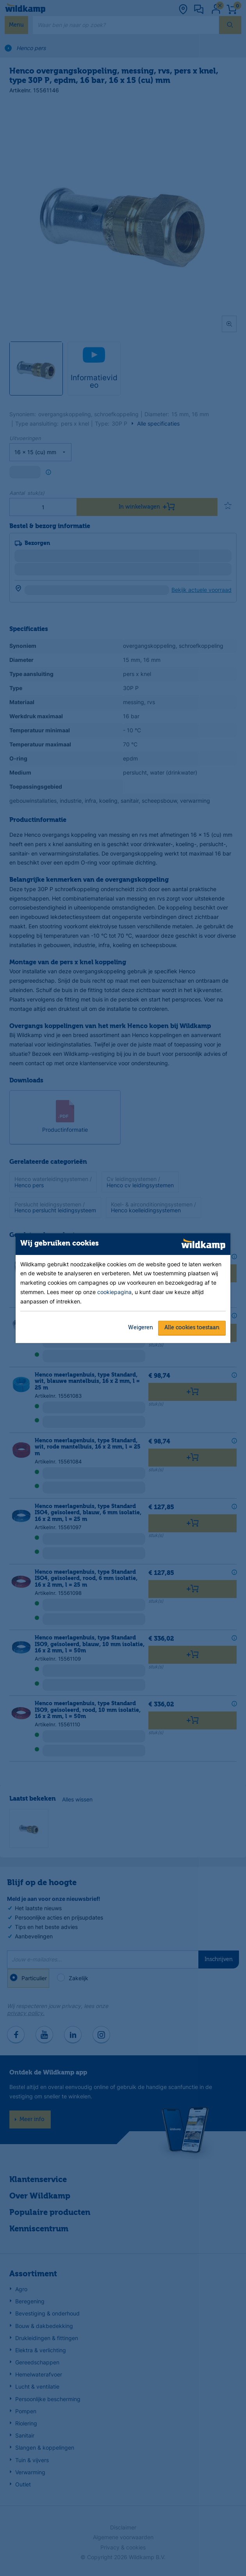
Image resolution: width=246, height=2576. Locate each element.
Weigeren (140, 1327)
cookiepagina (114, 1292)
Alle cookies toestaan (191, 1327)
